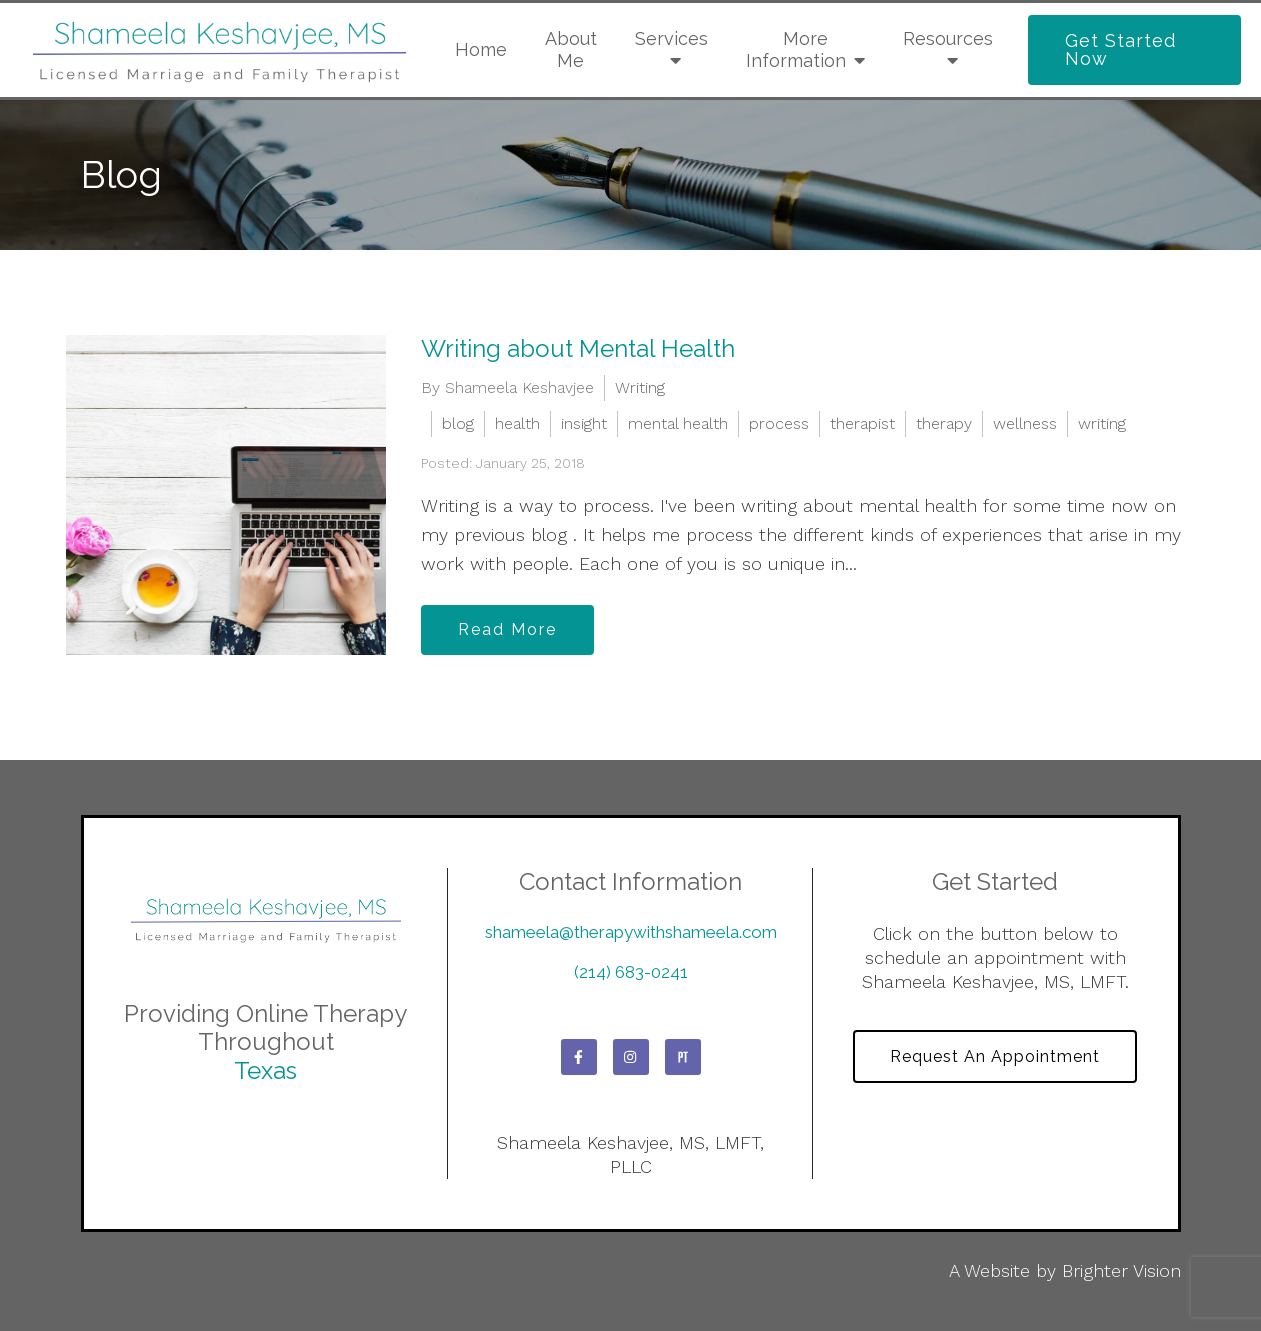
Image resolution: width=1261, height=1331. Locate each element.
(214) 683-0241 (631, 972)
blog (458, 423)
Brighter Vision (1121, 1270)
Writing (640, 387)
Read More (507, 629)
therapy (944, 423)
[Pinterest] (683, 1057)
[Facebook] (579, 1057)
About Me (571, 49)
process (779, 423)
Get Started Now (1120, 49)
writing (1102, 423)
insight (584, 423)
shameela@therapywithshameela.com (631, 932)
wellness (1025, 423)
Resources (948, 38)
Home (481, 49)
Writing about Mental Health (578, 348)
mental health (678, 423)
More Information (796, 49)
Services (671, 38)
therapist (862, 423)
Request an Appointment (995, 1056)
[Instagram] (631, 1057)
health (517, 423)
